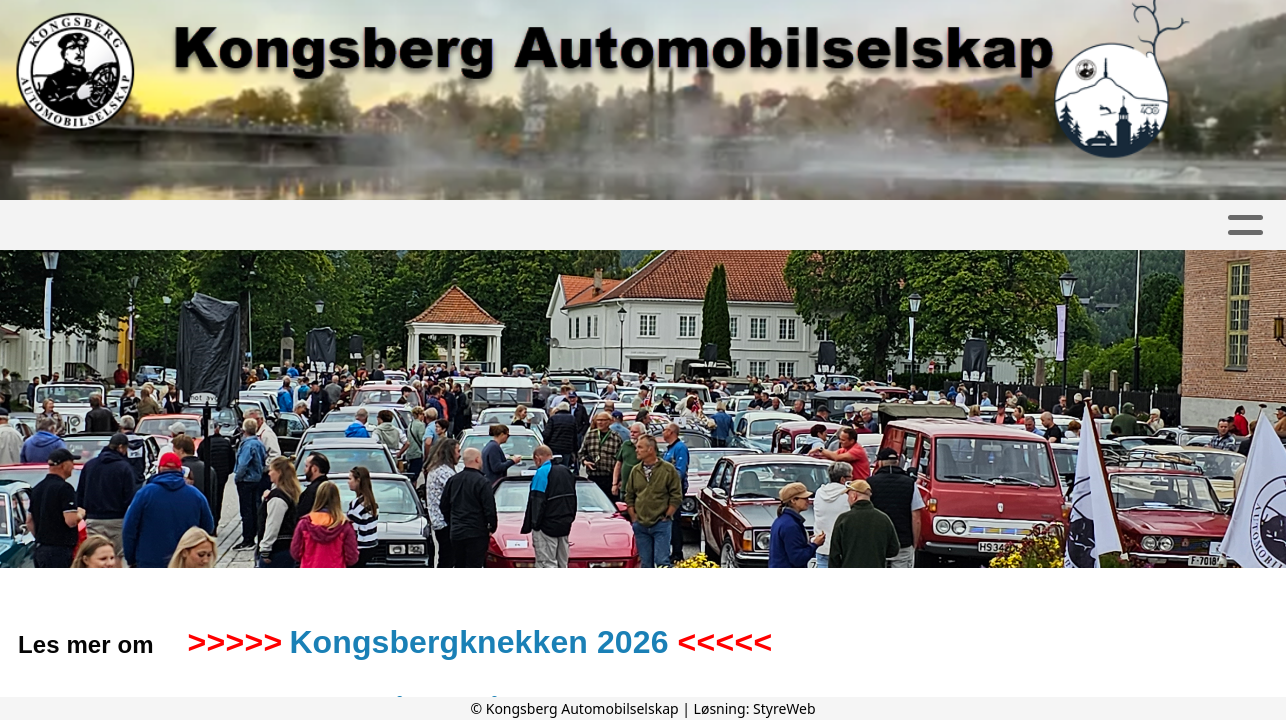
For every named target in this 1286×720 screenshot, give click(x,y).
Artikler (157, 225)
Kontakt (727, 225)
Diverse (1065, 225)
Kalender (358, 225)
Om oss (482, 225)
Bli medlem (601, 225)
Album (250, 225)
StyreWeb (784, 708)
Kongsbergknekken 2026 (478, 642)
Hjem (70, 225)
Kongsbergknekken (897, 225)
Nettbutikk (1186, 225)
